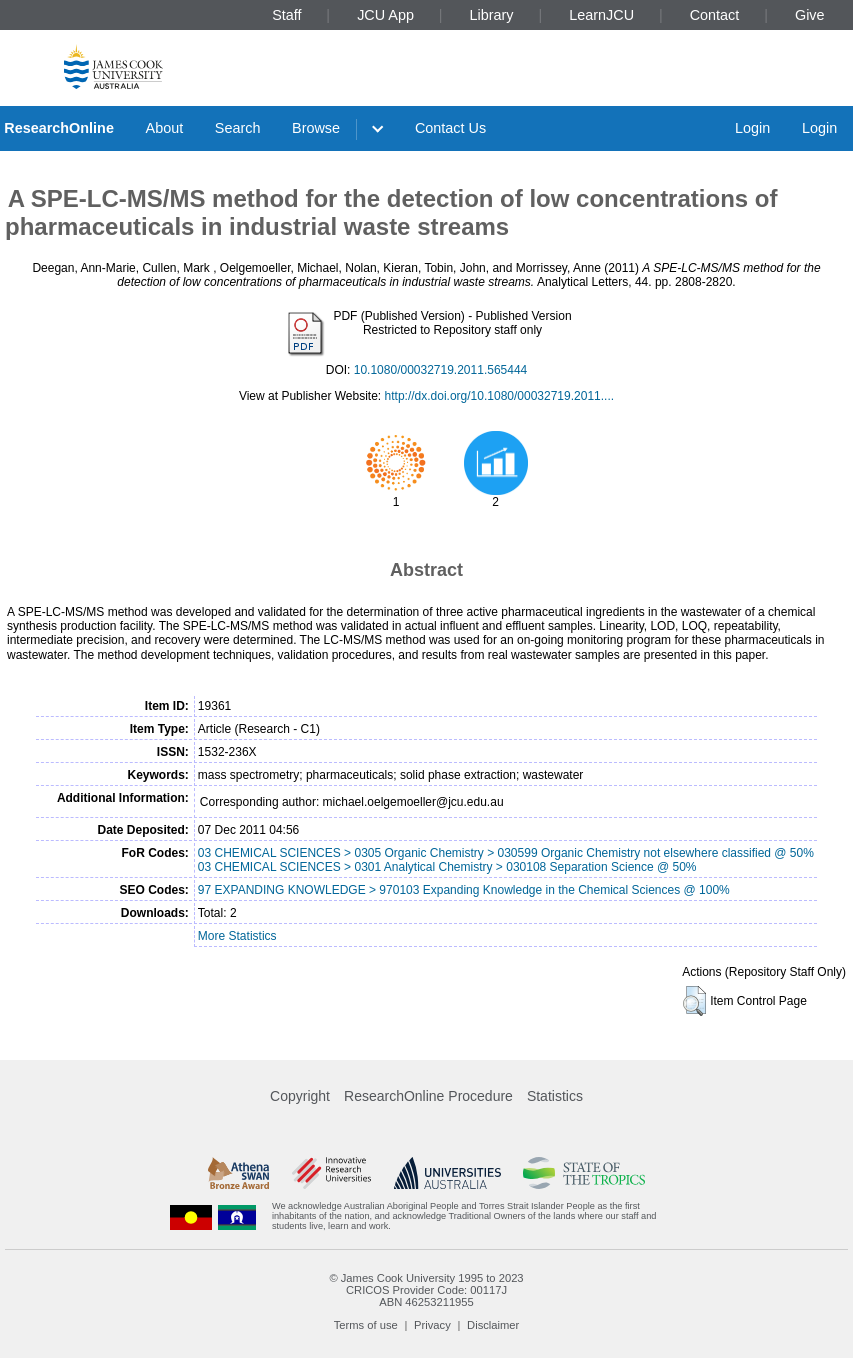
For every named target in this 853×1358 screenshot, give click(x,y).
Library (492, 15)
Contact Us (450, 128)
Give (810, 15)
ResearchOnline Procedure (428, 1096)
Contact (715, 15)
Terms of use (366, 1325)
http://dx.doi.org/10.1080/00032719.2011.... (500, 396)
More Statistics (237, 936)
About (165, 128)
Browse (316, 128)
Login (752, 128)
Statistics (555, 1096)
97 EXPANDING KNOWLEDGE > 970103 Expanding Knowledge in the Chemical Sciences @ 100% (464, 890)
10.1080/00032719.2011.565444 (441, 370)
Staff (286, 15)
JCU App (385, 15)
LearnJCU (601, 15)
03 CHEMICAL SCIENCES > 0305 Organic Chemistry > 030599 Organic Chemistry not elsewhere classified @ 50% (506, 853)
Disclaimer (493, 1325)
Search (238, 128)
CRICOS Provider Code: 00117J (426, 1290)
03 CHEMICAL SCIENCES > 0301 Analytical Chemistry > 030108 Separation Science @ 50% (447, 867)
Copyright (300, 1096)
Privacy (432, 1325)
